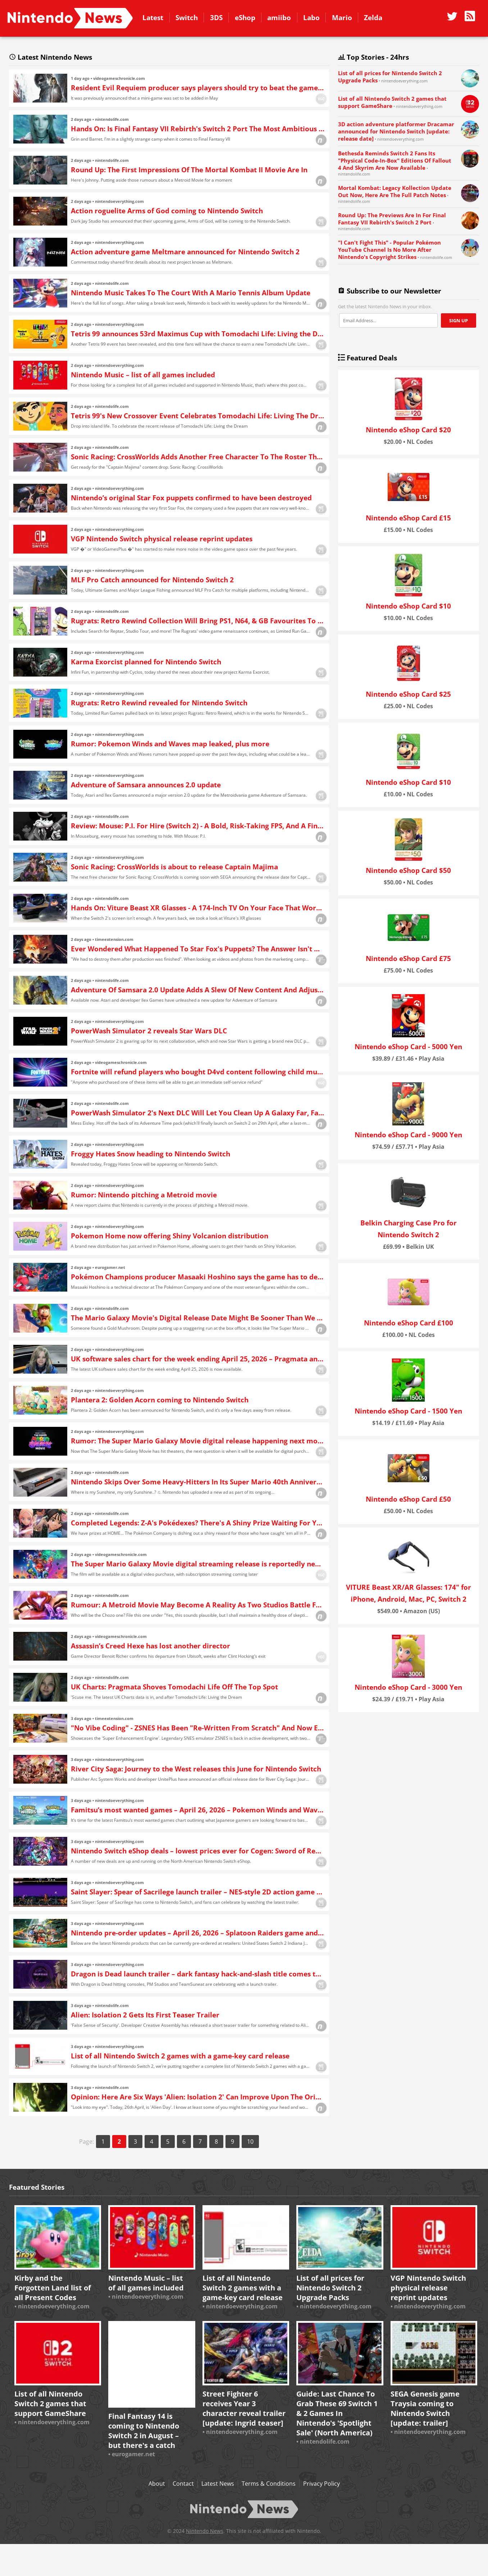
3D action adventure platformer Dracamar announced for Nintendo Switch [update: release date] (396, 131)
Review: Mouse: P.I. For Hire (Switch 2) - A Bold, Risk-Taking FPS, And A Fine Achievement (198, 825)
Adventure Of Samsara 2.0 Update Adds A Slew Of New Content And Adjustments (198, 990)
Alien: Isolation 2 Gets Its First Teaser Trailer (145, 2015)
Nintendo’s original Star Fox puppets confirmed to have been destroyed (191, 497)
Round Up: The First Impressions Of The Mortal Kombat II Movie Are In (189, 169)
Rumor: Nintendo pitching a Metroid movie (144, 1195)
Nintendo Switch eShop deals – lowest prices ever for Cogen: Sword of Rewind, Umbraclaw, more (198, 1851)
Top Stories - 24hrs (371, 57)
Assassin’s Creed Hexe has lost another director (150, 1646)
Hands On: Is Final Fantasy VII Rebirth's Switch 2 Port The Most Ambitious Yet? (198, 128)
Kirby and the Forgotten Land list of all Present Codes (52, 2287)
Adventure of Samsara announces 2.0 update (146, 784)
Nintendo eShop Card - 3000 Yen (408, 1687)
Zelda (373, 17)
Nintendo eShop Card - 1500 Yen (408, 1411)
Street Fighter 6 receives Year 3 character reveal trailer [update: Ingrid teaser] (244, 2408)
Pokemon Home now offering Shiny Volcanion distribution (169, 1236)
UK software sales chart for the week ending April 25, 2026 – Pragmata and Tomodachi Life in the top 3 (198, 1359)
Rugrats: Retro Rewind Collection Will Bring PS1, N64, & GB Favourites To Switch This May (198, 620)
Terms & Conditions (269, 2484)
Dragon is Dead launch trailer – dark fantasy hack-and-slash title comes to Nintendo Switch (198, 1974)
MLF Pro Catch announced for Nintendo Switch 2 (152, 579)
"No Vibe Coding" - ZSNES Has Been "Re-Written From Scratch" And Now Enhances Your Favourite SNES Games (198, 1728)
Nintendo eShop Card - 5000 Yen (408, 1046)
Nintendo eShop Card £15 (408, 518)
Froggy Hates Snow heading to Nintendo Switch (150, 1154)
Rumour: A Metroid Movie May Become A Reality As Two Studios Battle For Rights (198, 1605)
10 (250, 2141)
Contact (183, 2484)
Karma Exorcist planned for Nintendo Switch (146, 661)
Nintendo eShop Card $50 (408, 870)
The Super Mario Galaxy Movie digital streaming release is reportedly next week (198, 1564)
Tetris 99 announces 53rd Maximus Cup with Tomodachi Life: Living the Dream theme (198, 333)
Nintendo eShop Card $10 (408, 606)
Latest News (217, 2484)
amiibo (279, 17)
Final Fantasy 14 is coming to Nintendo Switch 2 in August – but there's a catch (143, 2430)
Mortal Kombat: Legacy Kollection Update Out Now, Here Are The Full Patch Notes (394, 191)
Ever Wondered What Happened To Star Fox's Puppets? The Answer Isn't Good (198, 949)
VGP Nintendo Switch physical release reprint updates (161, 538)
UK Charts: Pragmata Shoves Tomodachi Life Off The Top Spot (174, 1687)
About (157, 2484)
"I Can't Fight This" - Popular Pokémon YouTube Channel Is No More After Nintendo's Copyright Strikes (389, 249)
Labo (311, 17)
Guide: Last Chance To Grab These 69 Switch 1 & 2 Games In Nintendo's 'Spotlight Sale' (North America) (337, 2413)
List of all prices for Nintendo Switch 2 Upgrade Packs (330, 2287)
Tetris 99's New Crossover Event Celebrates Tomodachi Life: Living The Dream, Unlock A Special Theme (198, 415)
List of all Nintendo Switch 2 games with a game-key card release (180, 2056)
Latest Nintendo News (48, 57)
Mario (342, 17)
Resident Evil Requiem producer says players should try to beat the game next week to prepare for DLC (198, 87)
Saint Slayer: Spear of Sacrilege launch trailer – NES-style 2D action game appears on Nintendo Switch (198, 1892)
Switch (186, 17)
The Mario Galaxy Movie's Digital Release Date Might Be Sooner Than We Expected (198, 1318)
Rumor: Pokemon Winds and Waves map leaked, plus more (170, 743)
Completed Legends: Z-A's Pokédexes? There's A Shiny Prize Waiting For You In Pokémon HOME (198, 1523)
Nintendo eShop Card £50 (408, 1499)
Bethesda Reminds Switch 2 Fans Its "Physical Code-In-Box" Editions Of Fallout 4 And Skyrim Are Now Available (394, 160)
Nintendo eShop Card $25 (408, 694)
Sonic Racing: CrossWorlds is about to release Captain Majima (174, 866)
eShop (245, 17)
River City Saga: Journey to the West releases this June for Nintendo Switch (196, 1769)
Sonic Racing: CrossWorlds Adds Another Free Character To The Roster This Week (198, 456)
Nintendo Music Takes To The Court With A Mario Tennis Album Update (190, 292)
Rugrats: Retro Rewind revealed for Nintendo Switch (159, 702)
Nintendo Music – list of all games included (143, 374)
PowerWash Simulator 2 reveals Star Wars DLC (149, 1031)
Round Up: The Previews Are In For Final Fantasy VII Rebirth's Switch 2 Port (392, 218)
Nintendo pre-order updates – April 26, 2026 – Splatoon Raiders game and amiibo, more (198, 1933)
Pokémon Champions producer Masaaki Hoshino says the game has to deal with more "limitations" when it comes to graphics (198, 1277)
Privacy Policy (321, 2484)
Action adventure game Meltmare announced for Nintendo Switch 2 (185, 251)
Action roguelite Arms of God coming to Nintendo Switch (167, 210)
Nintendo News (70, 18)
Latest (152, 17)
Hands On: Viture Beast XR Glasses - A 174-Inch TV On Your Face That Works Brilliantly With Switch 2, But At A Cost (198, 907)
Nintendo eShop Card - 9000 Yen (408, 1134)
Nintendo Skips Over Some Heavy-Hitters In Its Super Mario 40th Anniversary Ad (198, 1482)
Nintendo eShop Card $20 (408, 429)
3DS (216, 17)
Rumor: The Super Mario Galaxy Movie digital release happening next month (198, 1441)
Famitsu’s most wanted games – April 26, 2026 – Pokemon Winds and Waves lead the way (198, 1810)
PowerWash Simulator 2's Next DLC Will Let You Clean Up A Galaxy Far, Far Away (198, 1113)
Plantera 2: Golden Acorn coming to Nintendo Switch (159, 1400)
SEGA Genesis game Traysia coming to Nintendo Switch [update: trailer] (425, 2408)
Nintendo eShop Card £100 (408, 1323)
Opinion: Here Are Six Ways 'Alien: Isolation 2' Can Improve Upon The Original (198, 2097)
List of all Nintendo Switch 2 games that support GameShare (50, 2403)
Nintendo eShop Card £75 (408, 958)
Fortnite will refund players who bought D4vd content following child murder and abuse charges (198, 1072)
